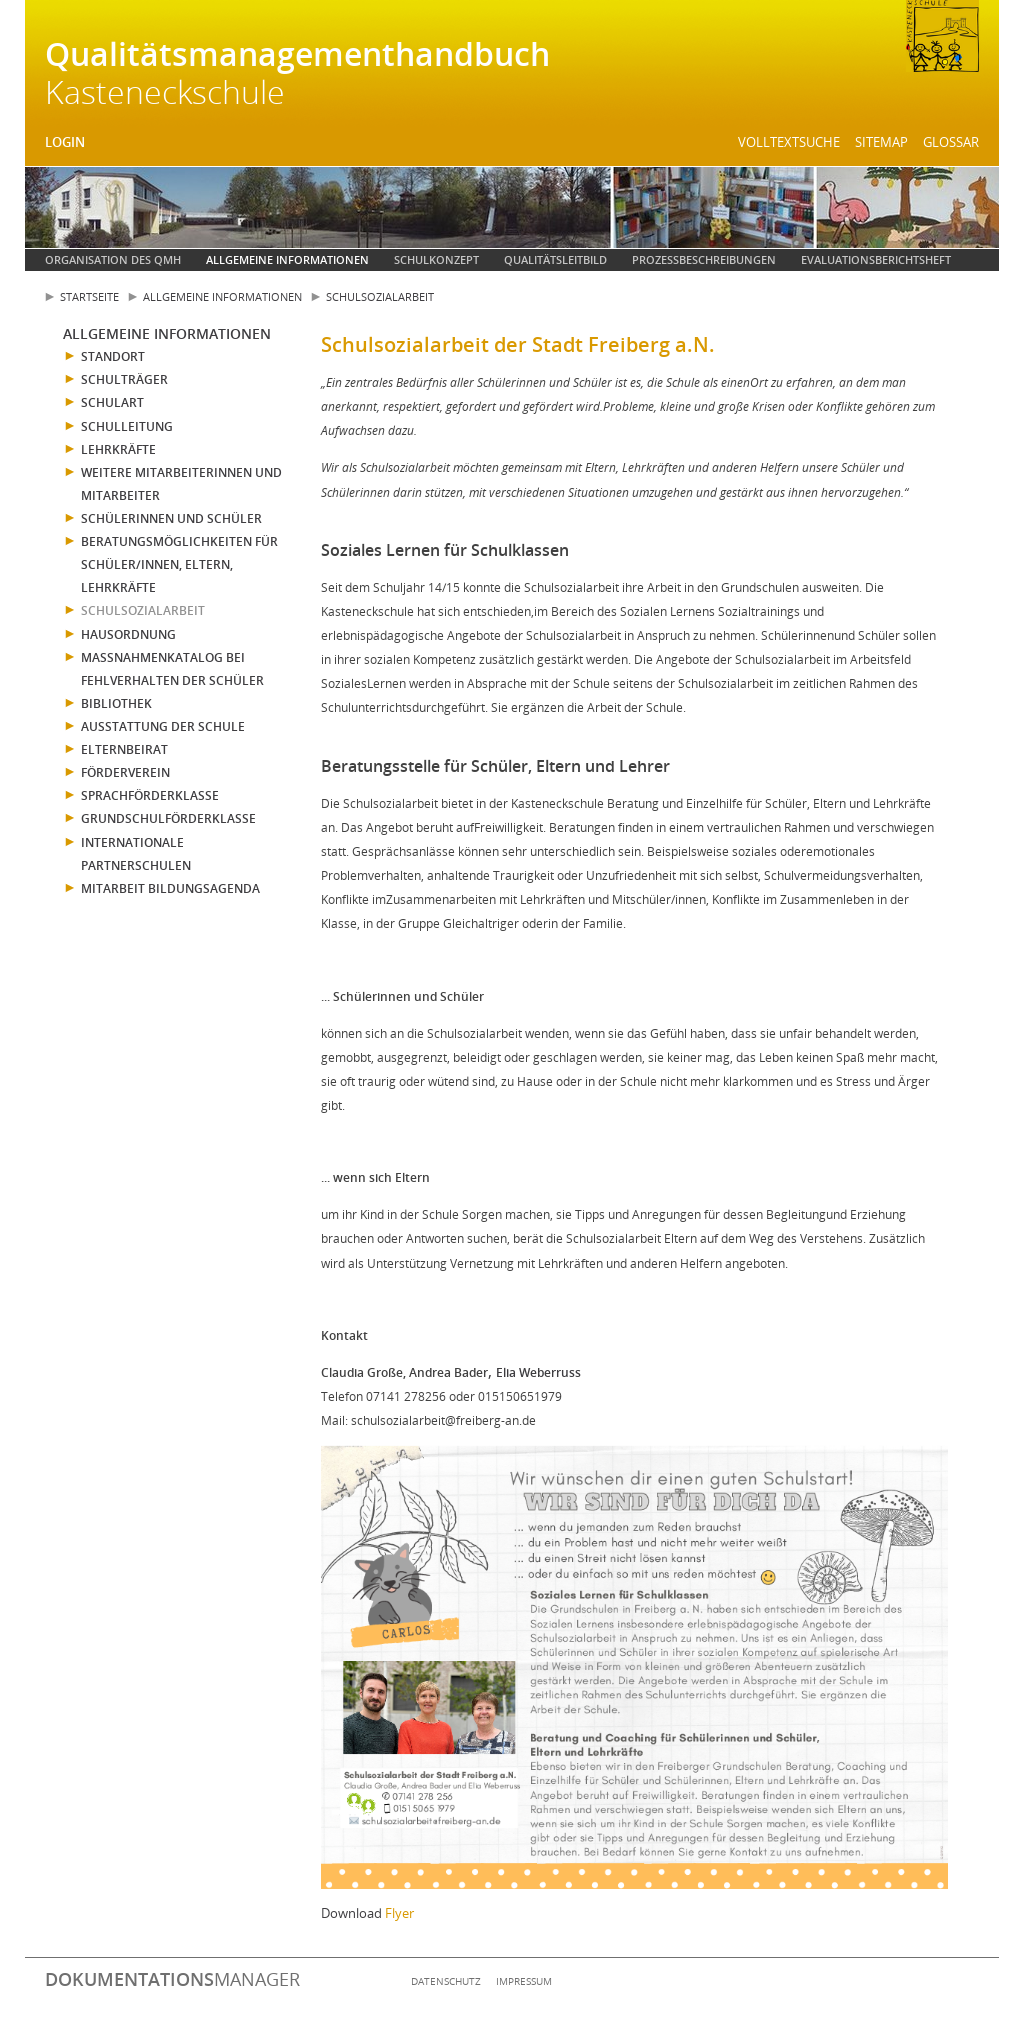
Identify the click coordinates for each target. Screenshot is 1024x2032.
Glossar (951, 142)
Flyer (399, 1913)
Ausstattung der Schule (163, 726)
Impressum (524, 1981)
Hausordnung (128, 634)
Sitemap (881, 142)
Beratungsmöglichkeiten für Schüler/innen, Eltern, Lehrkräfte (179, 564)
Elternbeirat (124, 749)
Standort (113, 356)
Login (65, 142)
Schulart (112, 402)
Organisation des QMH (113, 259)
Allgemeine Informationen (287, 259)
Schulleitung (127, 426)
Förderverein (125, 772)
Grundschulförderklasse (168, 818)
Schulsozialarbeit (380, 296)
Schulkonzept (436, 259)
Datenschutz (446, 1981)
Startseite (89, 296)
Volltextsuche (789, 142)
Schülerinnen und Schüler (171, 518)
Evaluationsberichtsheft (876, 259)
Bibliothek (116, 703)
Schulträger (124, 379)
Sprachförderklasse (150, 795)
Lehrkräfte (118, 449)
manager (172, 1979)
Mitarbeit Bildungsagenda (170, 888)
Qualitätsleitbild (555, 259)
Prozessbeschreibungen (704, 259)
